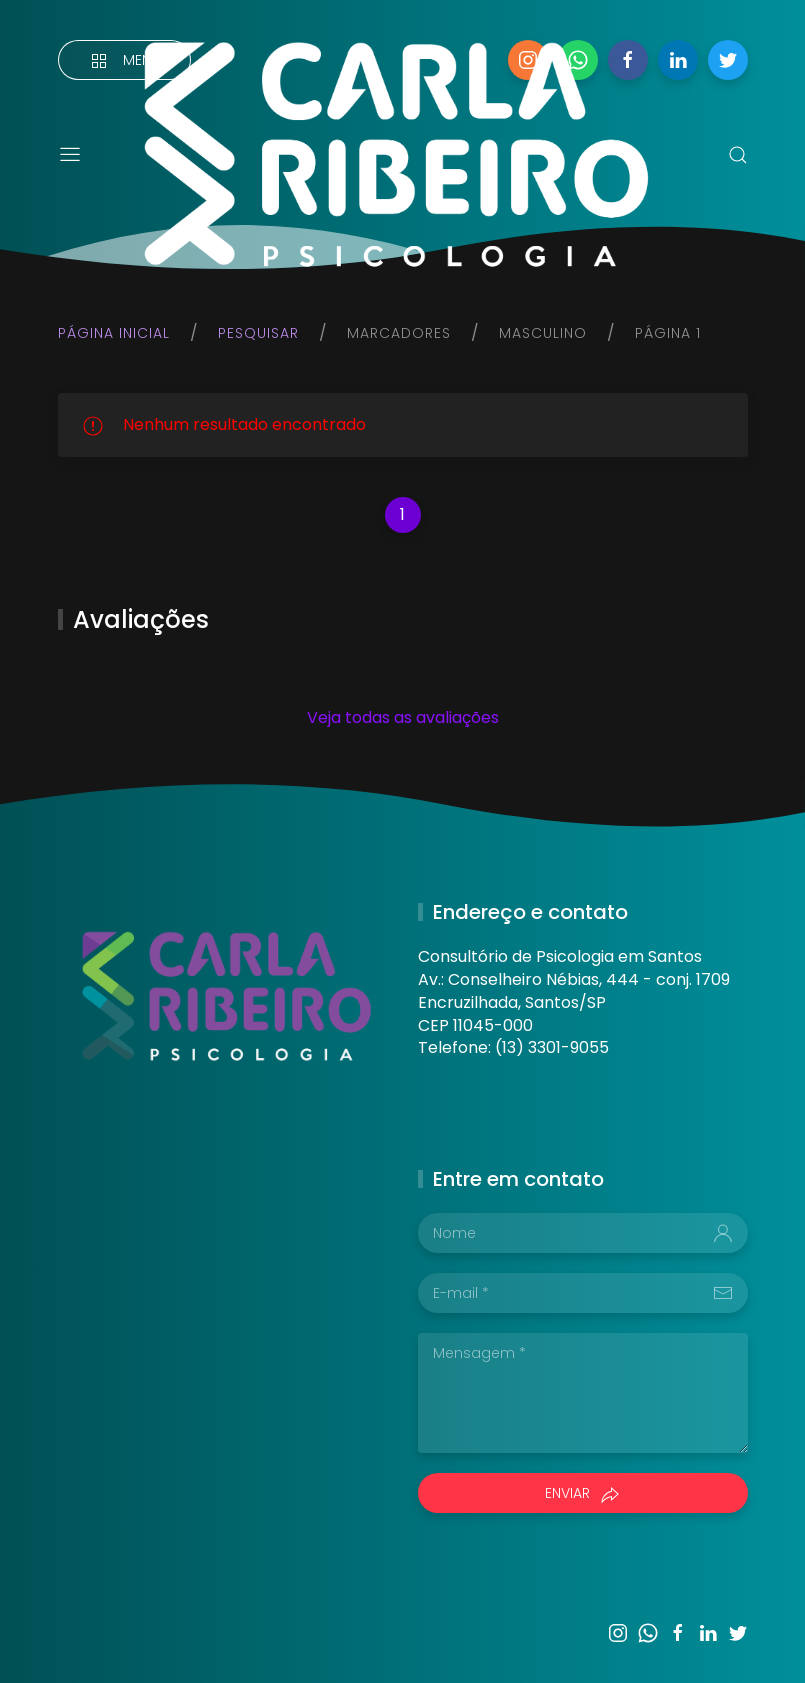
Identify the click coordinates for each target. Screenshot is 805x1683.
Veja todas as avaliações (403, 717)
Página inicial (114, 333)
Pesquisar (258, 333)
